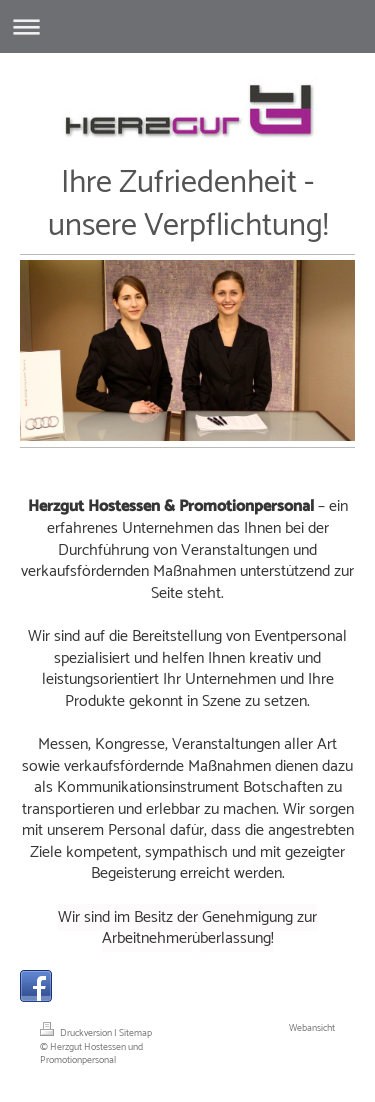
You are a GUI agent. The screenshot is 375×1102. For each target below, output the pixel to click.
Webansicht (312, 1028)
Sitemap (135, 1033)
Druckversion (77, 1033)
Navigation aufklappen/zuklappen (187, 26)
